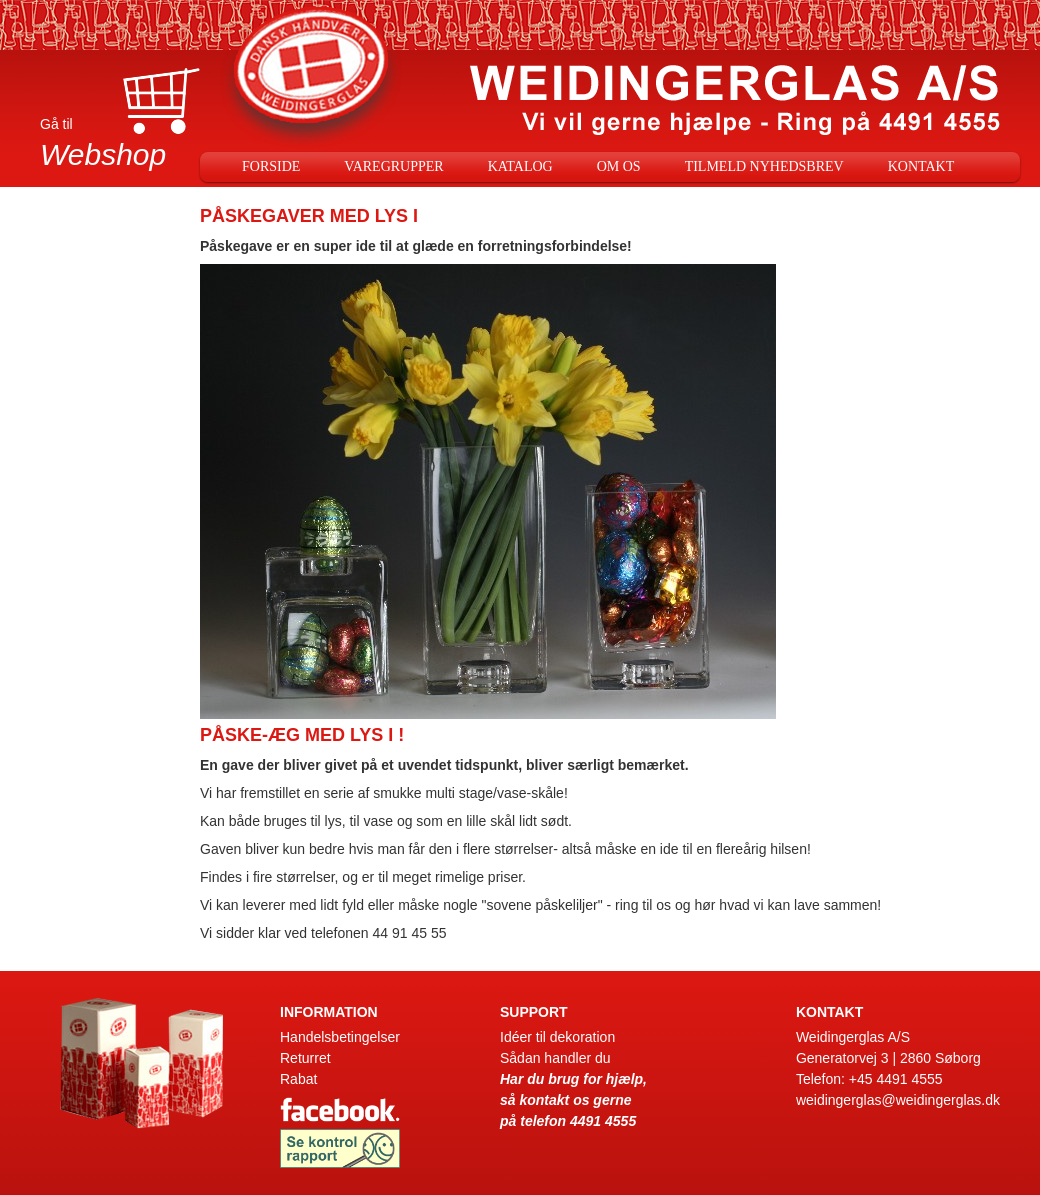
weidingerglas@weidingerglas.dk (898, 1100)
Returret (305, 1058)
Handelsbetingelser (340, 1037)
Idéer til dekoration (557, 1037)
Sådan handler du (555, 1058)
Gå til (120, 146)
